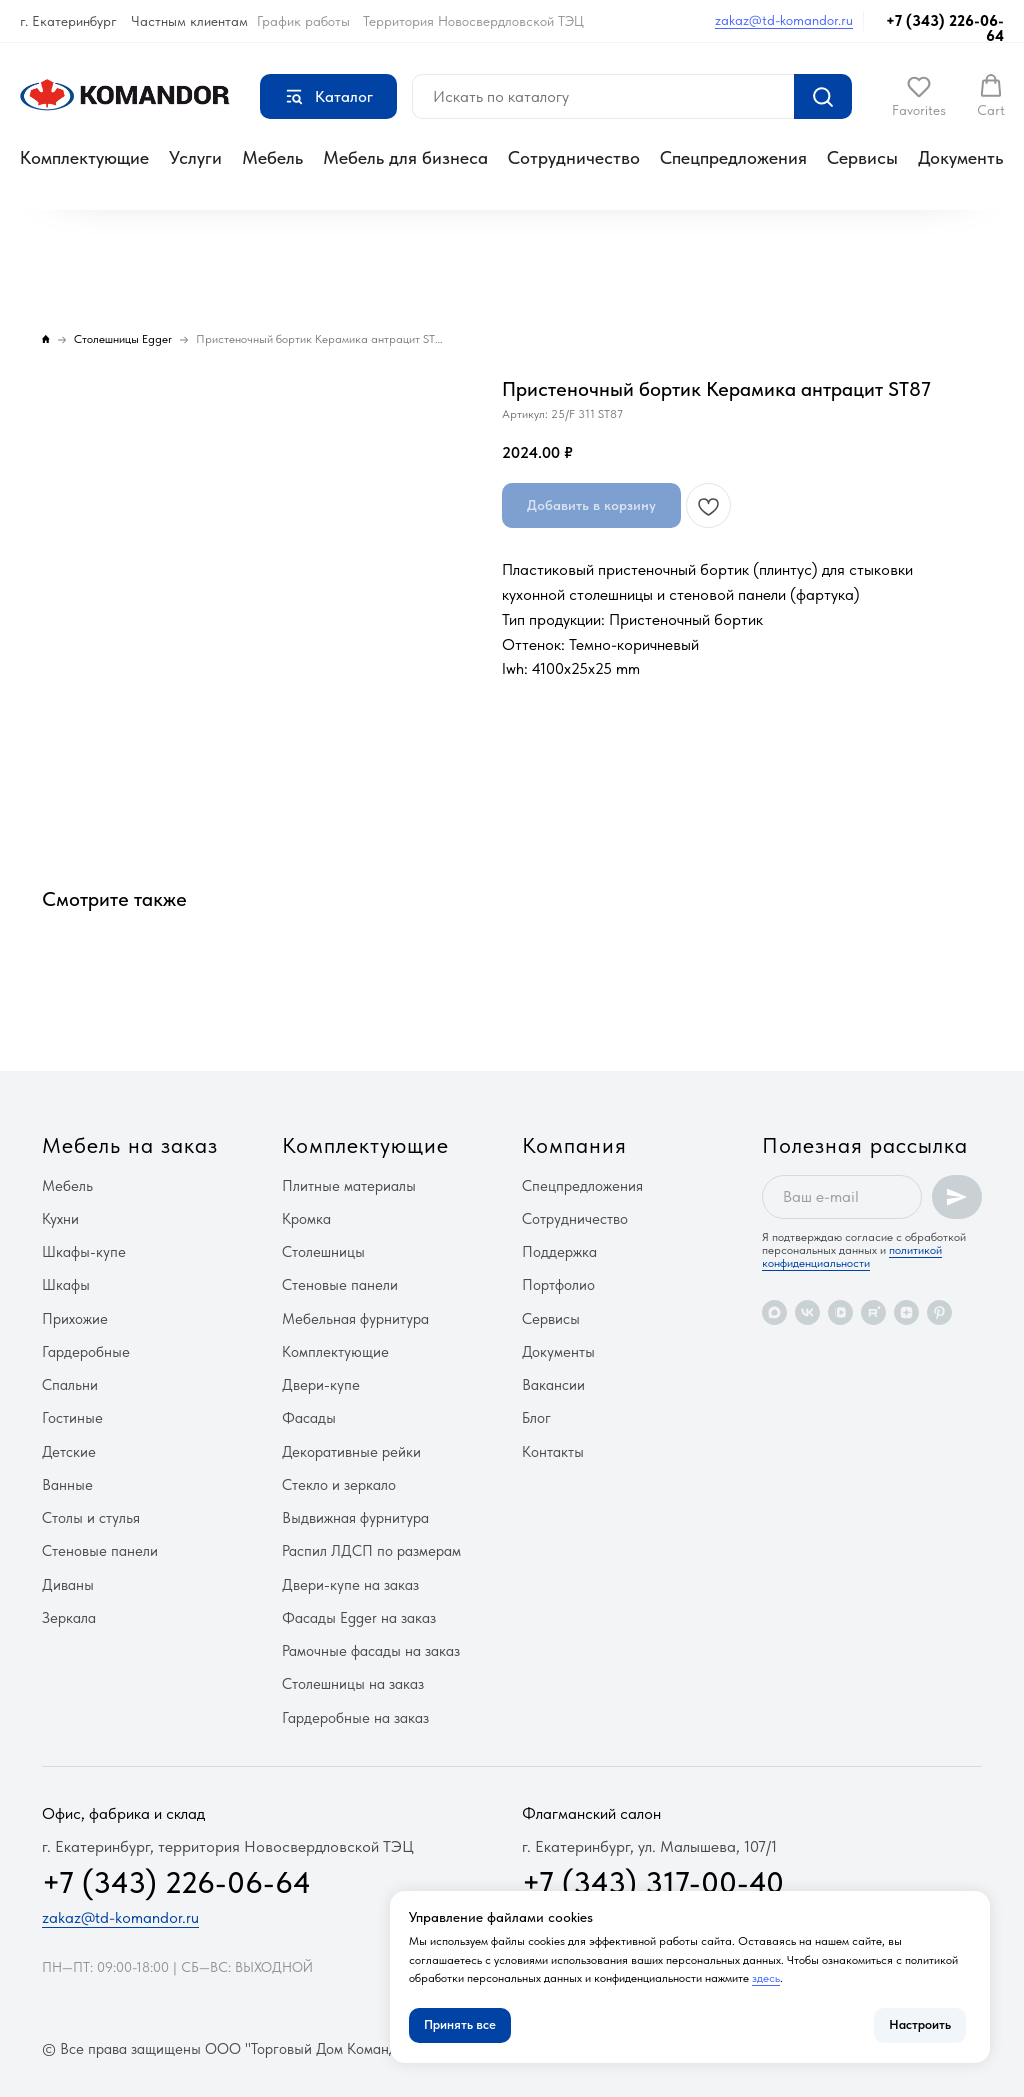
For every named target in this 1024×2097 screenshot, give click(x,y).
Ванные (67, 1485)
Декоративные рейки (351, 1452)
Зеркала (69, 1618)
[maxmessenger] (774, 1312)
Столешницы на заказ (353, 1684)
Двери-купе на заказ (350, 1585)
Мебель (272, 157)
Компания (574, 1145)
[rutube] (873, 1312)
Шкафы (66, 1285)
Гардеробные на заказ (355, 1718)
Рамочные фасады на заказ (371, 1651)
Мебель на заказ (130, 1145)
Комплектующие (84, 157)
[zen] (906, 1312)
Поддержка (559, 1252)
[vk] (807, 1312)
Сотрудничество (574, 157)
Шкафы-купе (84, 1252)
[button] (919, 96)
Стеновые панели (100, 1551)
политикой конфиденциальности (852, 1256)
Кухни (60, 1219)
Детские (69, 1452)
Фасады (309, 1418)
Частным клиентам (189, 21)
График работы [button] (303, 21)
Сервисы (862, 157)
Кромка (306, 1219)
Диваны (68, 1585)
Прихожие (75, 1319)
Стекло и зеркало (339, 1485)
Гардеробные (86, 1352)
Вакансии (553, 1385)
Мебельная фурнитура (355, 1319)
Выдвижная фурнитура (355, 1518)
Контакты (553, 1452)
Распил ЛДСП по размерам (371, 1551)
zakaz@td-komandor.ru (784, 20)
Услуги (195, 157)
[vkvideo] (840, 1312)
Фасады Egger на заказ (359, 1618)
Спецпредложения (733, 157)
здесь (766, 1978)
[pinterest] (939, 1312)
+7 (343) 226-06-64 (945, 28)
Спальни (70, 1385)
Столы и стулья (91, 1518)
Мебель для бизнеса (405, 157)
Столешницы (323, 1252)
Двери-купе (321, 1385)
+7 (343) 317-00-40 (653, 1882)
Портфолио (558, 1285)
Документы (962, 157)
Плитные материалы (349, 1186)
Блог (536, 1418)
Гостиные (72, 1418)
